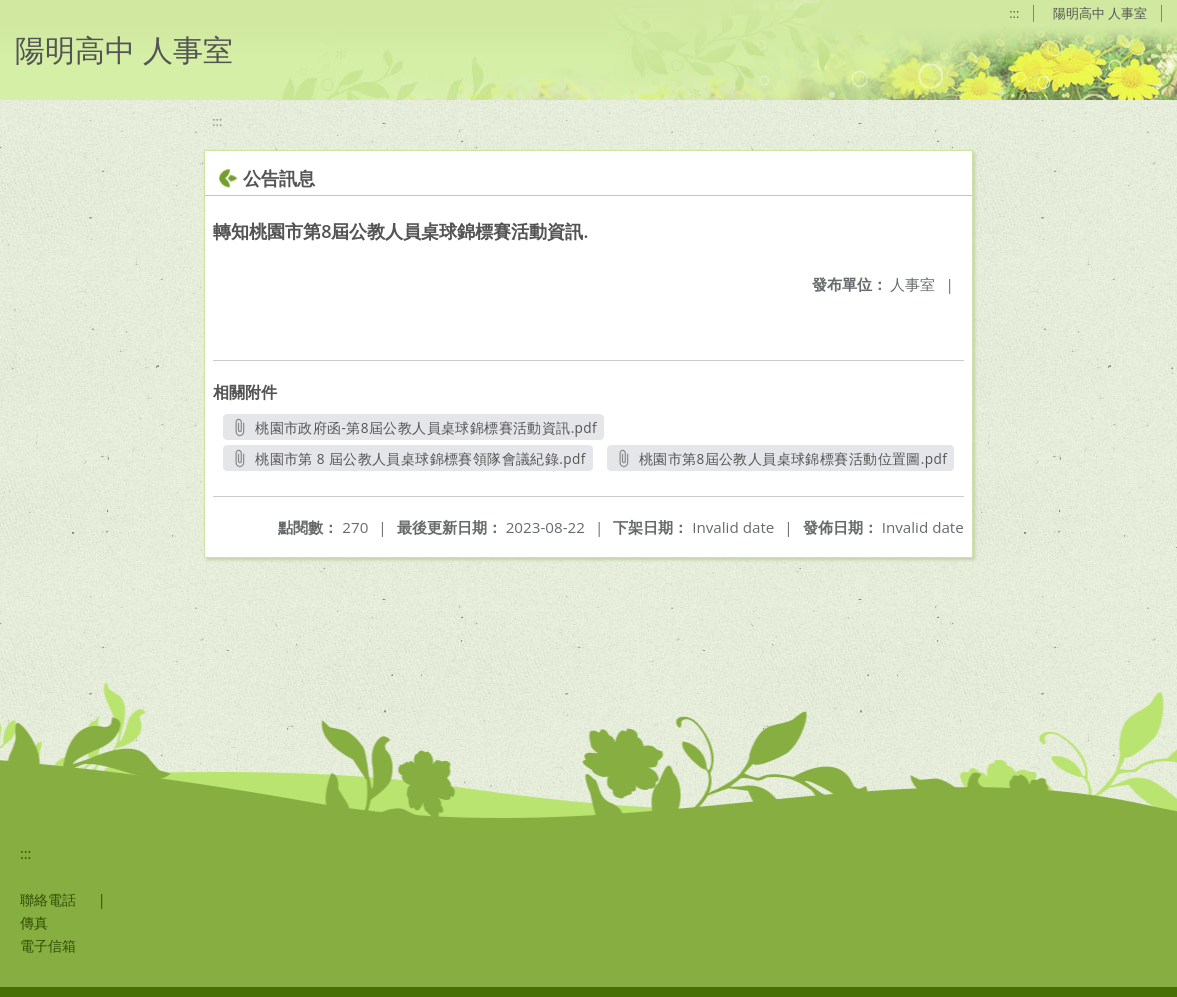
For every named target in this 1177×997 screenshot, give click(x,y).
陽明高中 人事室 (1100, 13)
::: (1014, 13)
